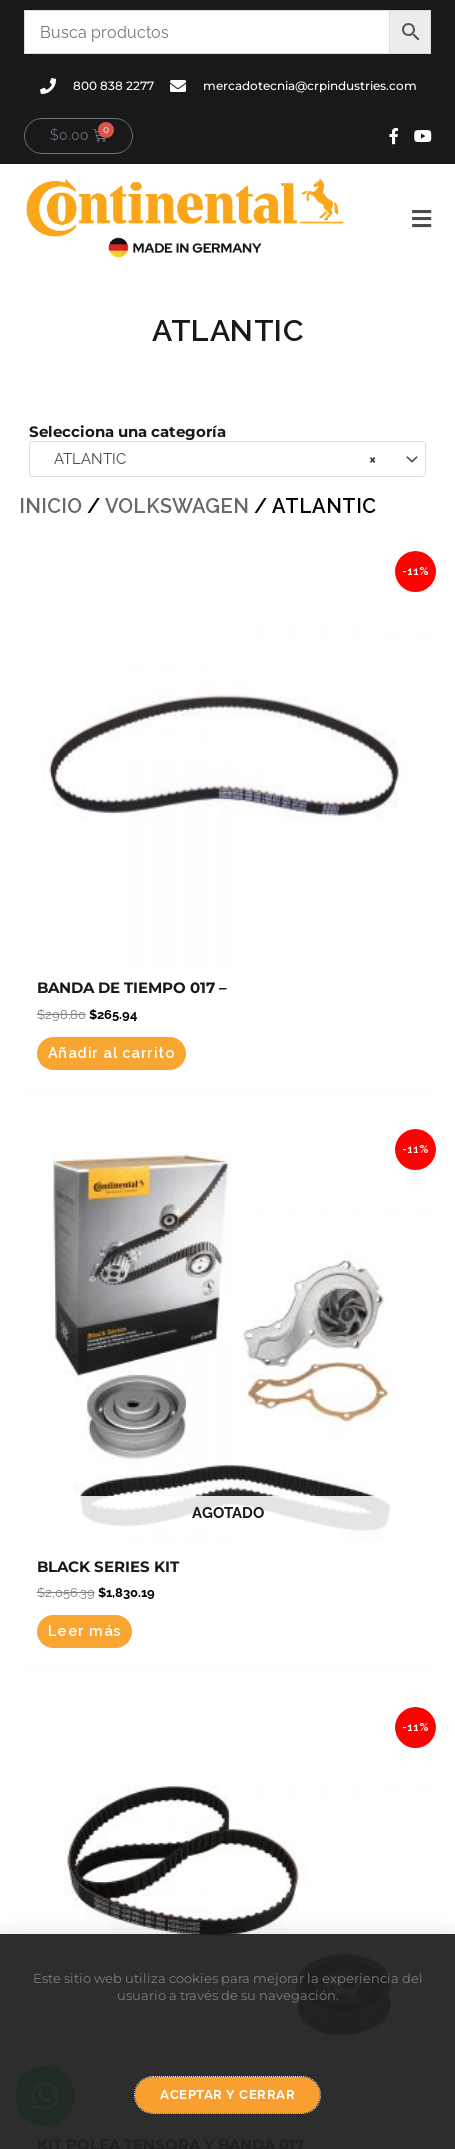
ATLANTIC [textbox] (209, 459)
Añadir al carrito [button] (112, 1052)
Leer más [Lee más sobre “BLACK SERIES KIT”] (85, 1630)
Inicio (50, 506)
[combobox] (227, 459)
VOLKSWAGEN (177, 506)
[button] (399, 219)
